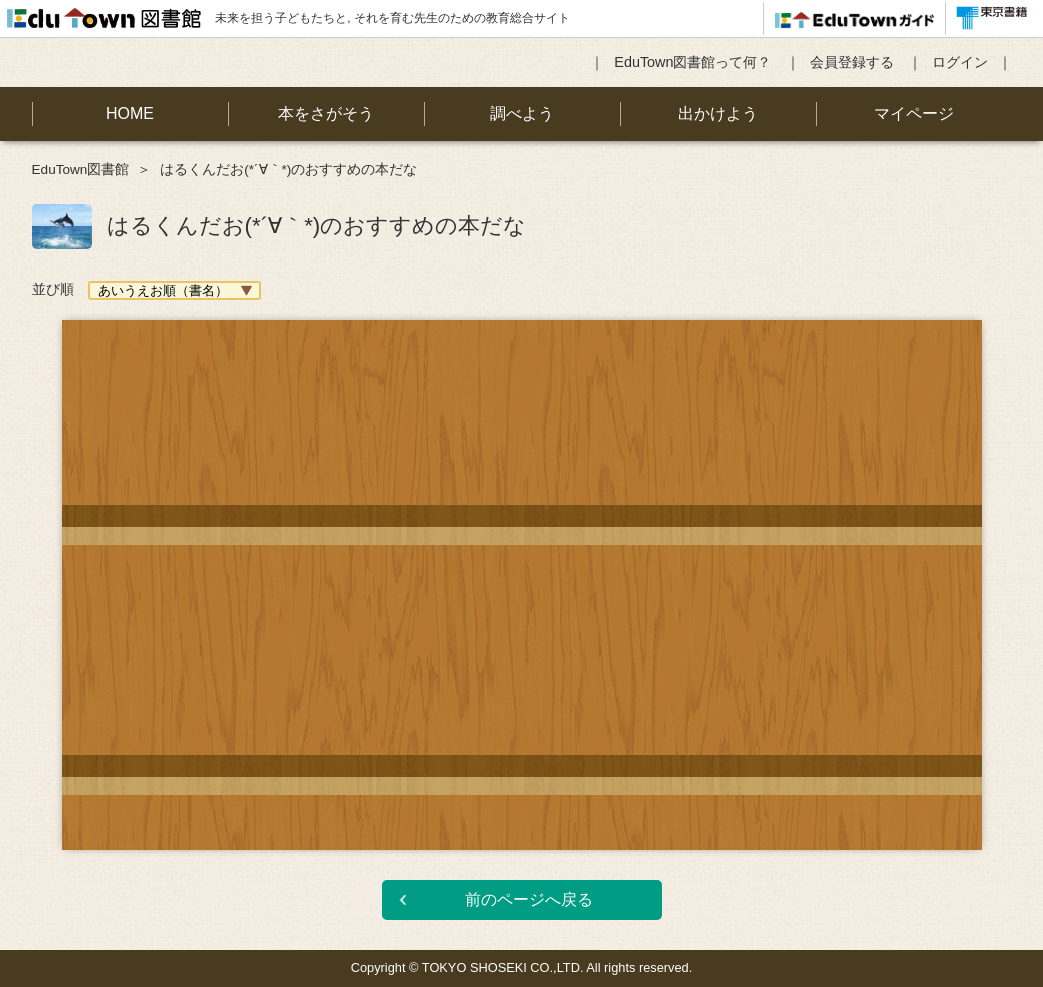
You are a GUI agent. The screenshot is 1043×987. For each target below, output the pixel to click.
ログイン (960, 62)
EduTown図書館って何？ (692, 62)
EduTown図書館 (81, 169)
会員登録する (852, 62)
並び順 (53, 289)
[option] (522, 570)
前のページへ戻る (529, 899)
